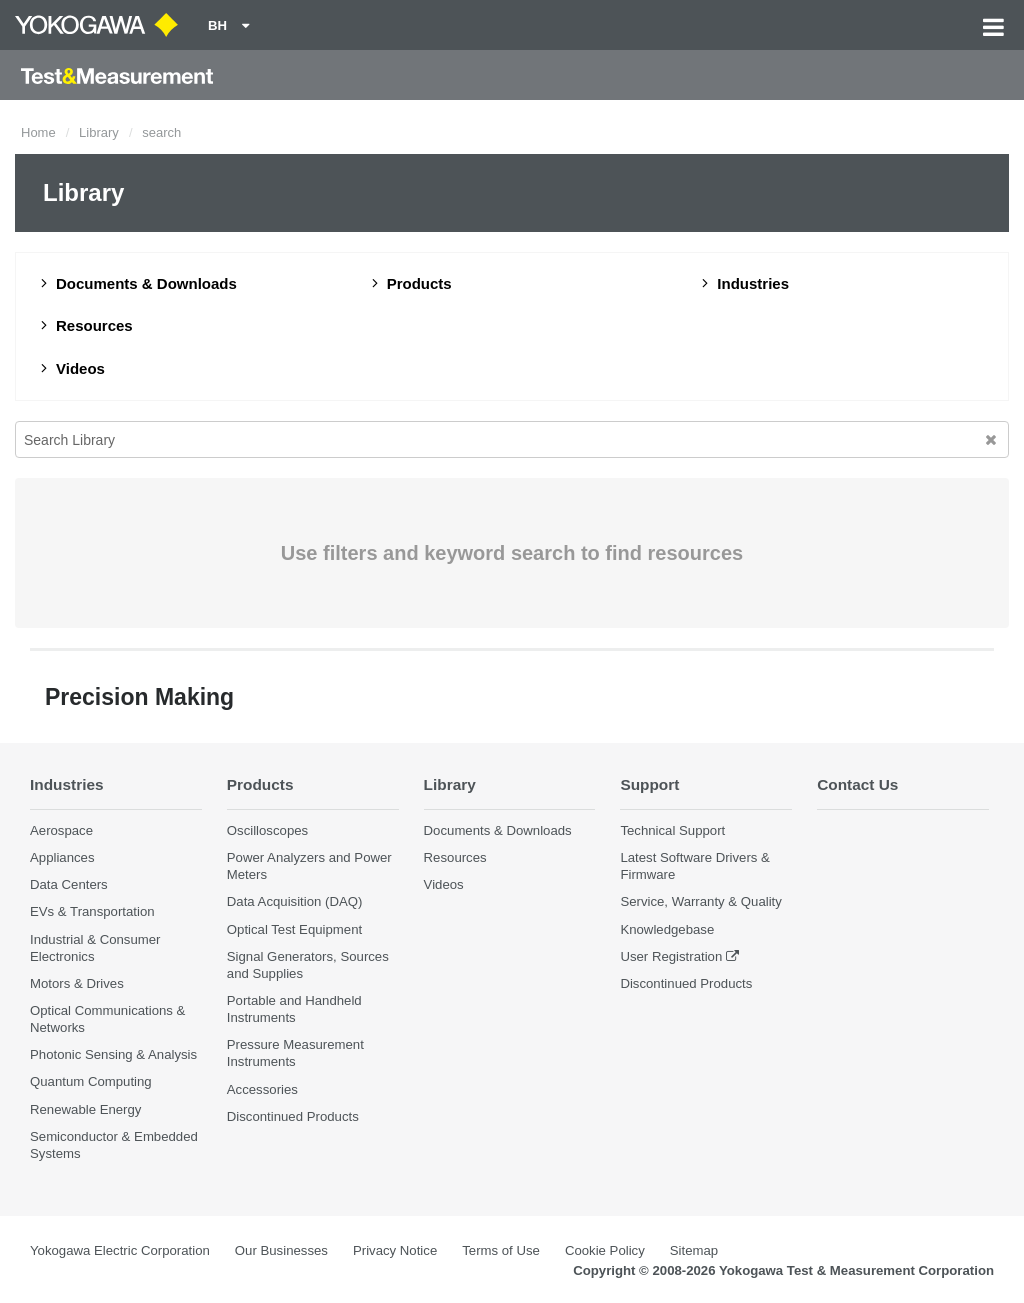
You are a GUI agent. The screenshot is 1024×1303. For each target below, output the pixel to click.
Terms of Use (501, 1250)
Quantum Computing (91, 1081)
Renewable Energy (85, 1109)
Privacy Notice (395, 1250)
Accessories (262, 1089)
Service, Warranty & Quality (700, 901)
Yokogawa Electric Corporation (120, 1250)
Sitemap (694, 1250)
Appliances (62, 857)
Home (38, 132)
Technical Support (672, 830)
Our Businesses (281, 1250)
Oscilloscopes (267, 830)
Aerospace (61, 830)
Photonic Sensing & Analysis (113, 1054)
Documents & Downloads (498, 830)
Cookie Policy (605, 1250)
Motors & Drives (77, 983)
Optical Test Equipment (294, 929)
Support (649, 784)
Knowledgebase (667, 929)
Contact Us (857, 784)
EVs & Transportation (92, 911)
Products (260, 784)
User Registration (671, 956)
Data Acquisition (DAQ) (295, 901)
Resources (455, 857)
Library (99, 132)
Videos (444, 884)
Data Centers (69, 884)
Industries (67, 784)
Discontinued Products (293, 1116)
